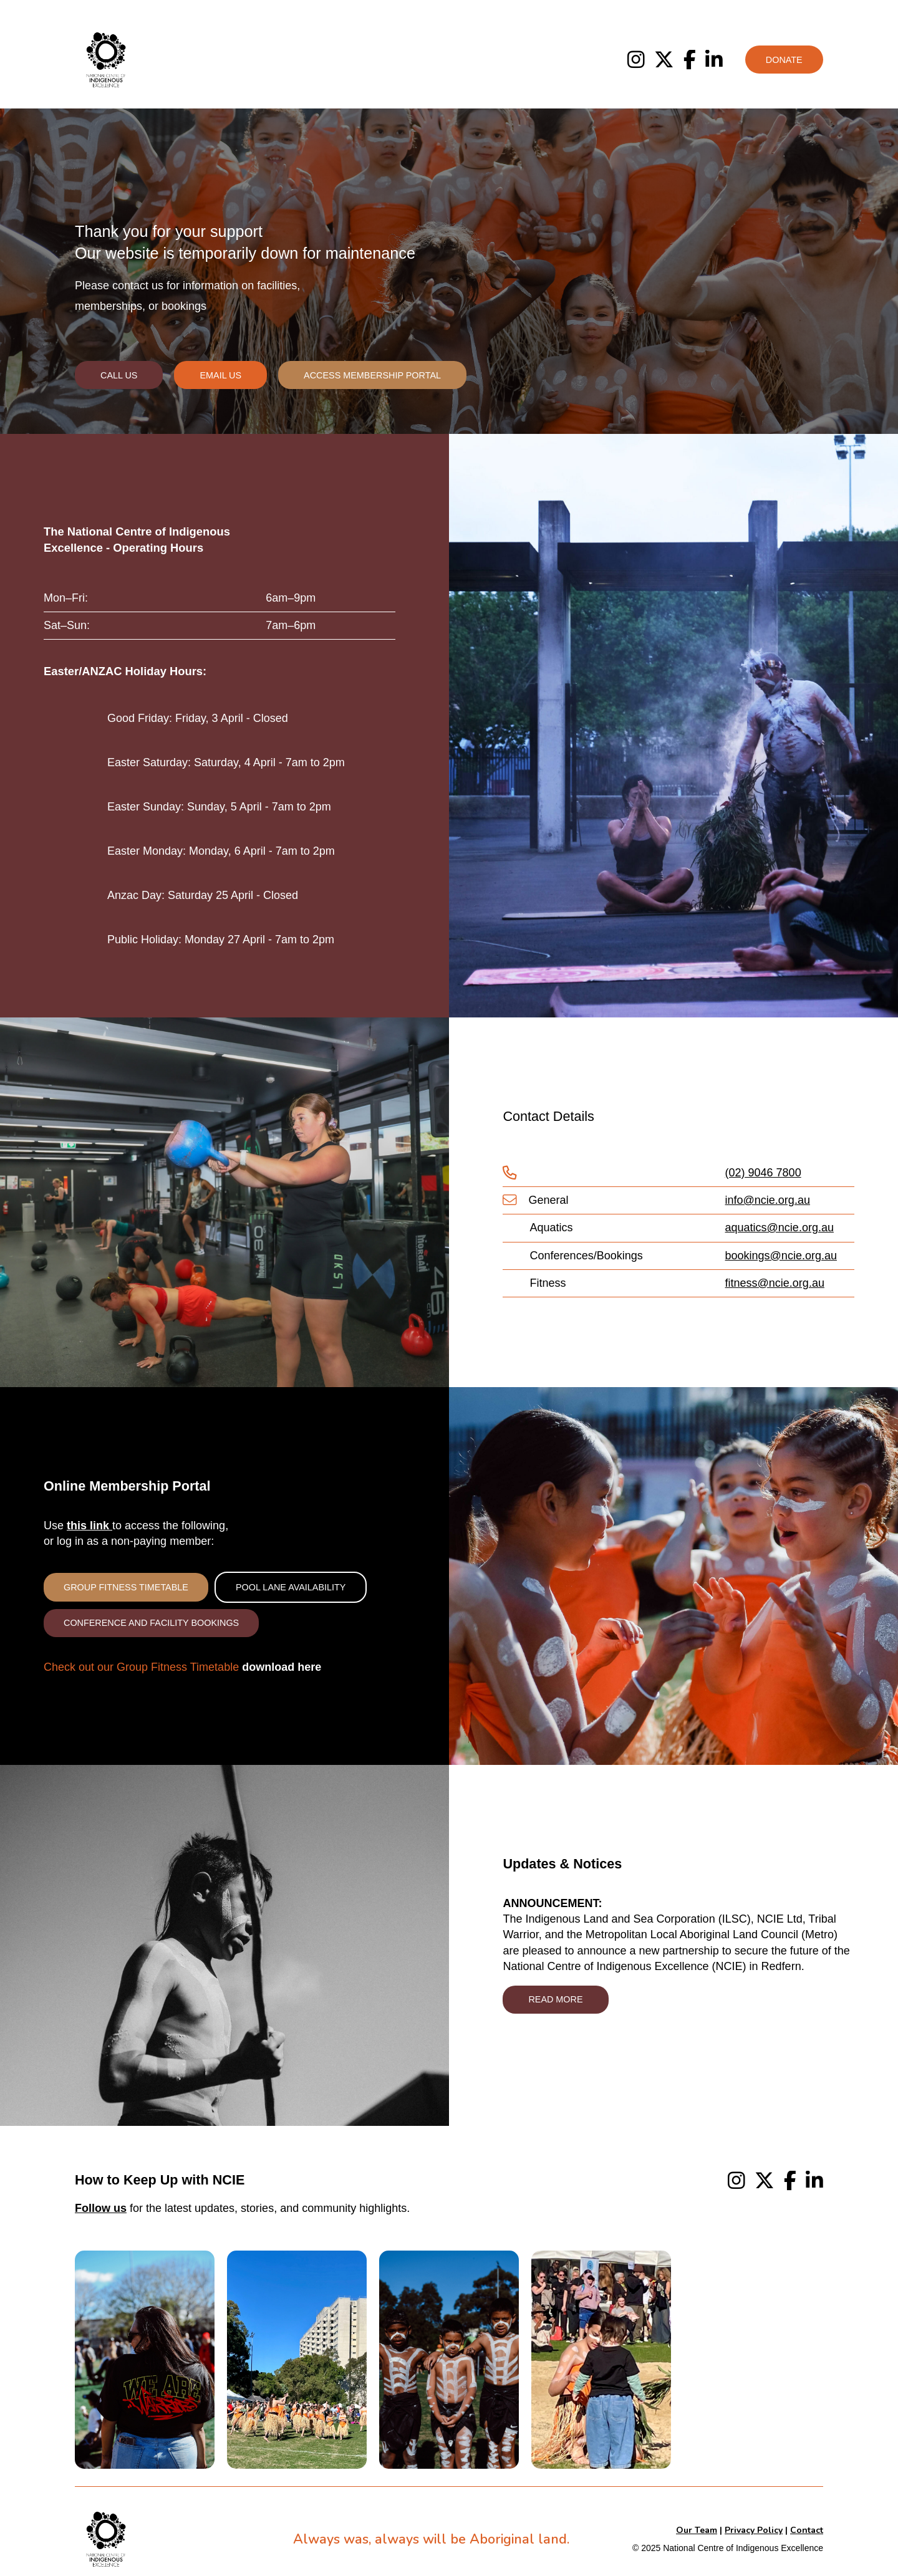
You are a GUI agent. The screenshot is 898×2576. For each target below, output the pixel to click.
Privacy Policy (754, 2530)
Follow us (101, 2208)
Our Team (696, 2530)
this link (89, 1525)
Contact (806, 2530)
